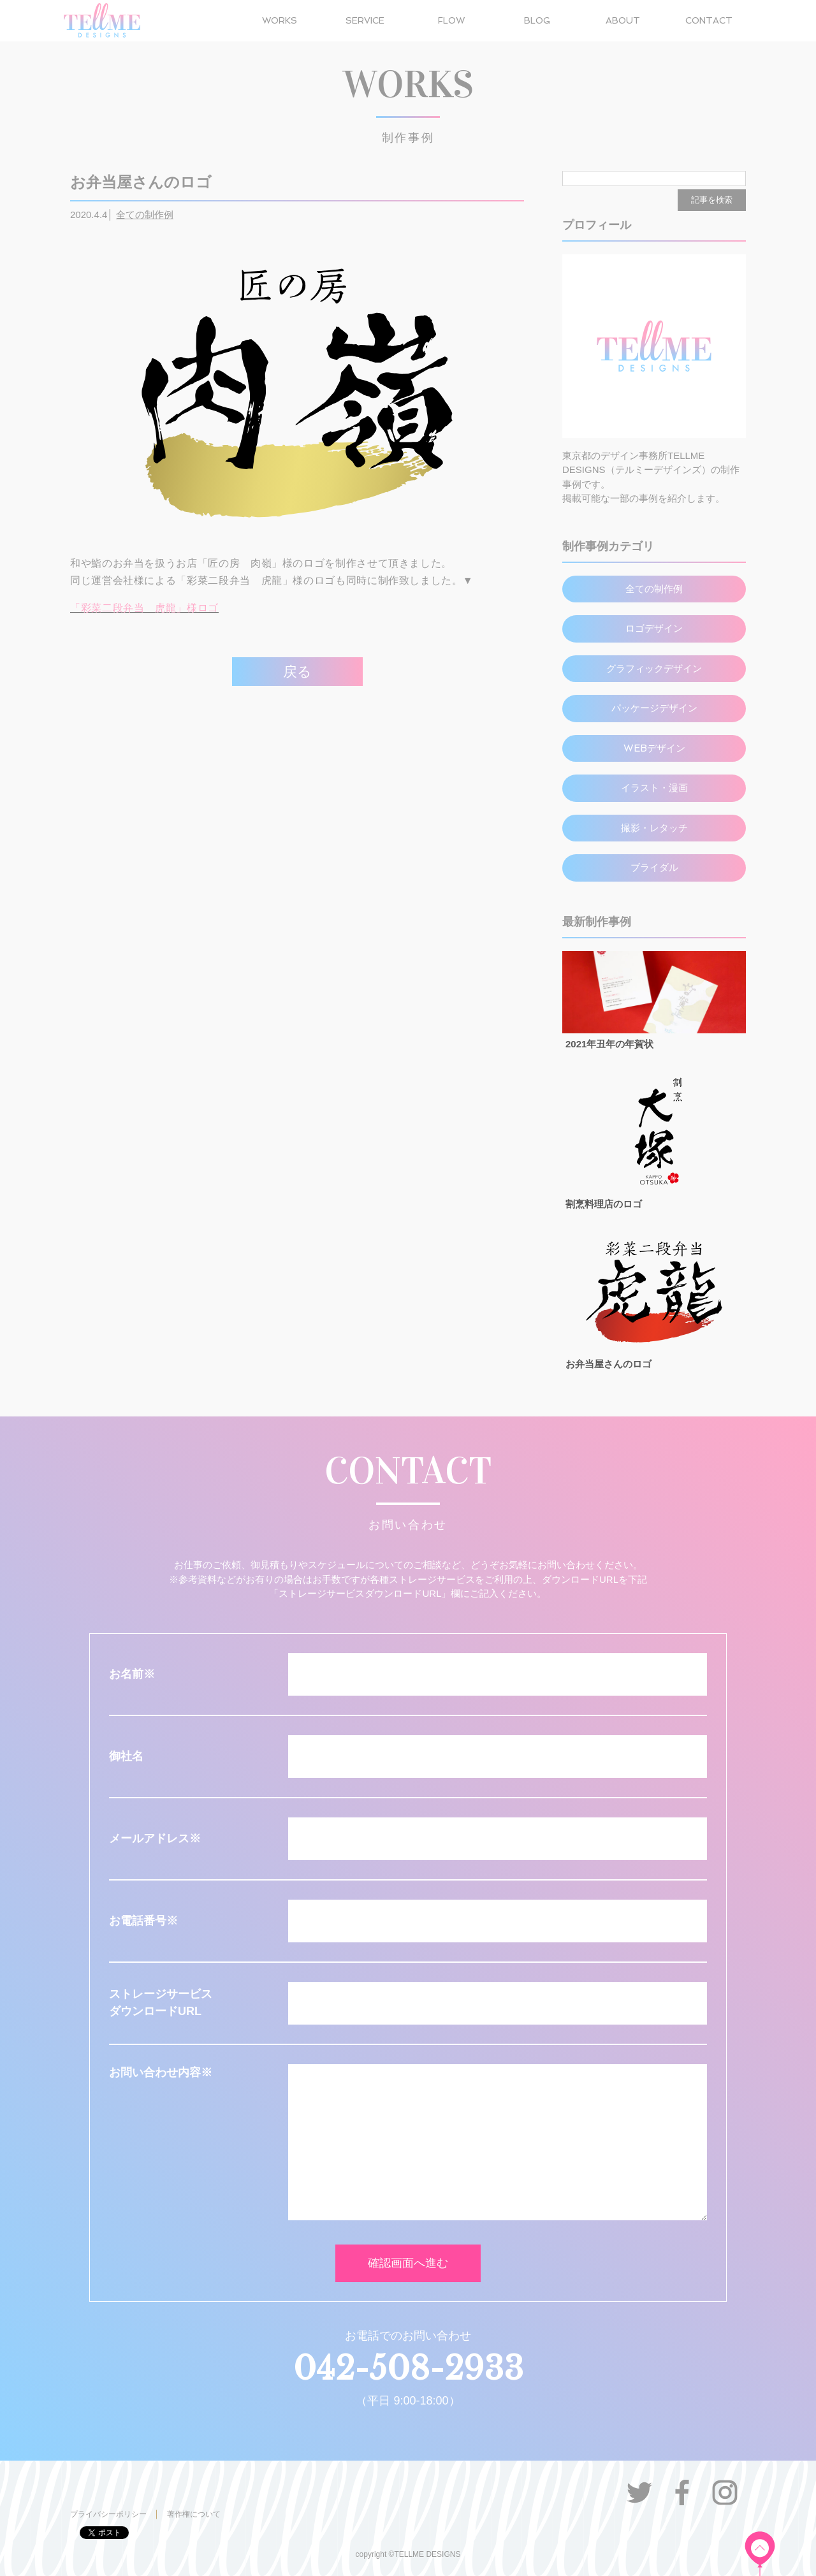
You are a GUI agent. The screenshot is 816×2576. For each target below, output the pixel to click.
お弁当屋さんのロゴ (608, 1363)
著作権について (194, 2514)
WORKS (279, 20)
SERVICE (365, 20)
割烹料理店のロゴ (603, 1203)
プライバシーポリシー (108, 2514)
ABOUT (623, 20)
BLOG (537, 20)
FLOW (451, 20)
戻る (297, 672)
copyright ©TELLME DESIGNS (408, 2554)
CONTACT (708, 20)
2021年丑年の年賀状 (609, 1043)
